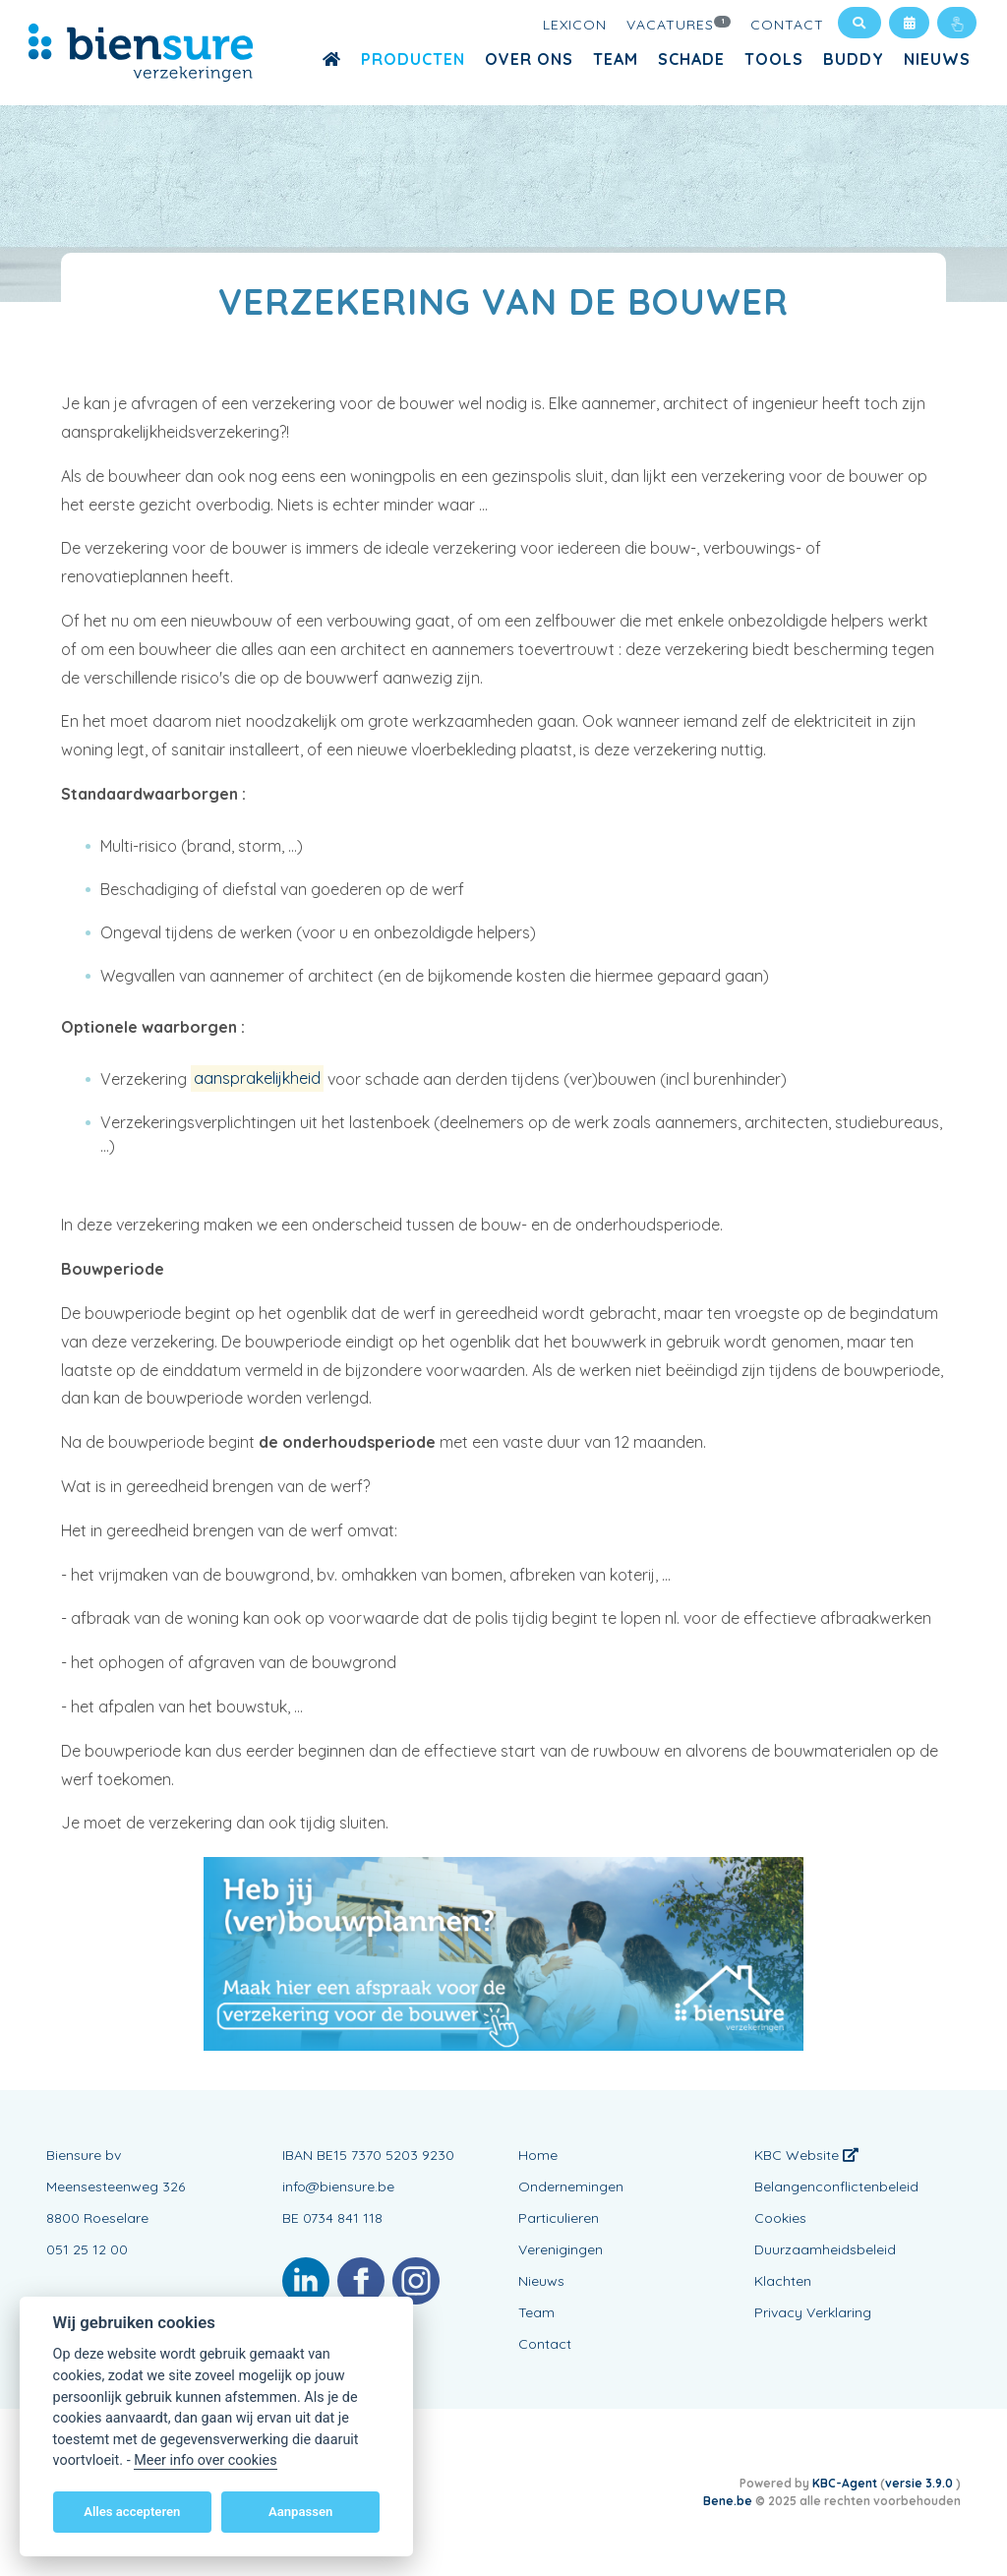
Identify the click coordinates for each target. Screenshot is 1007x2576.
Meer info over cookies (205, 2460)
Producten (413, 59)
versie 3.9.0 (920, 2483)
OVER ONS (529, 59)
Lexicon (575, 24)
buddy (853, 59)
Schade (691, 59)
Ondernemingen (570, 2186)
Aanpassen (300, 2511)
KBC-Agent (844, 2483)
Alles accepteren (132, 2511)
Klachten (782, 2281)
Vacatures (678, 23)
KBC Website (806, 2155)
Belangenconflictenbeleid (836, 2186)
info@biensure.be (338, 2186)
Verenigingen (560, 2249)
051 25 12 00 (87, 2249)
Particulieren (558, 2218)
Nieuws (937, 59)
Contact (787, 24)
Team (615, 59)
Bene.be (727, 2500)
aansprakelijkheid (257, 1079)
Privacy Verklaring (812, 2312)
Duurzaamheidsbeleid (825, 2249)
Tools (773, 59)
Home (538, 2155)
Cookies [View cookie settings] (780, 2218)
